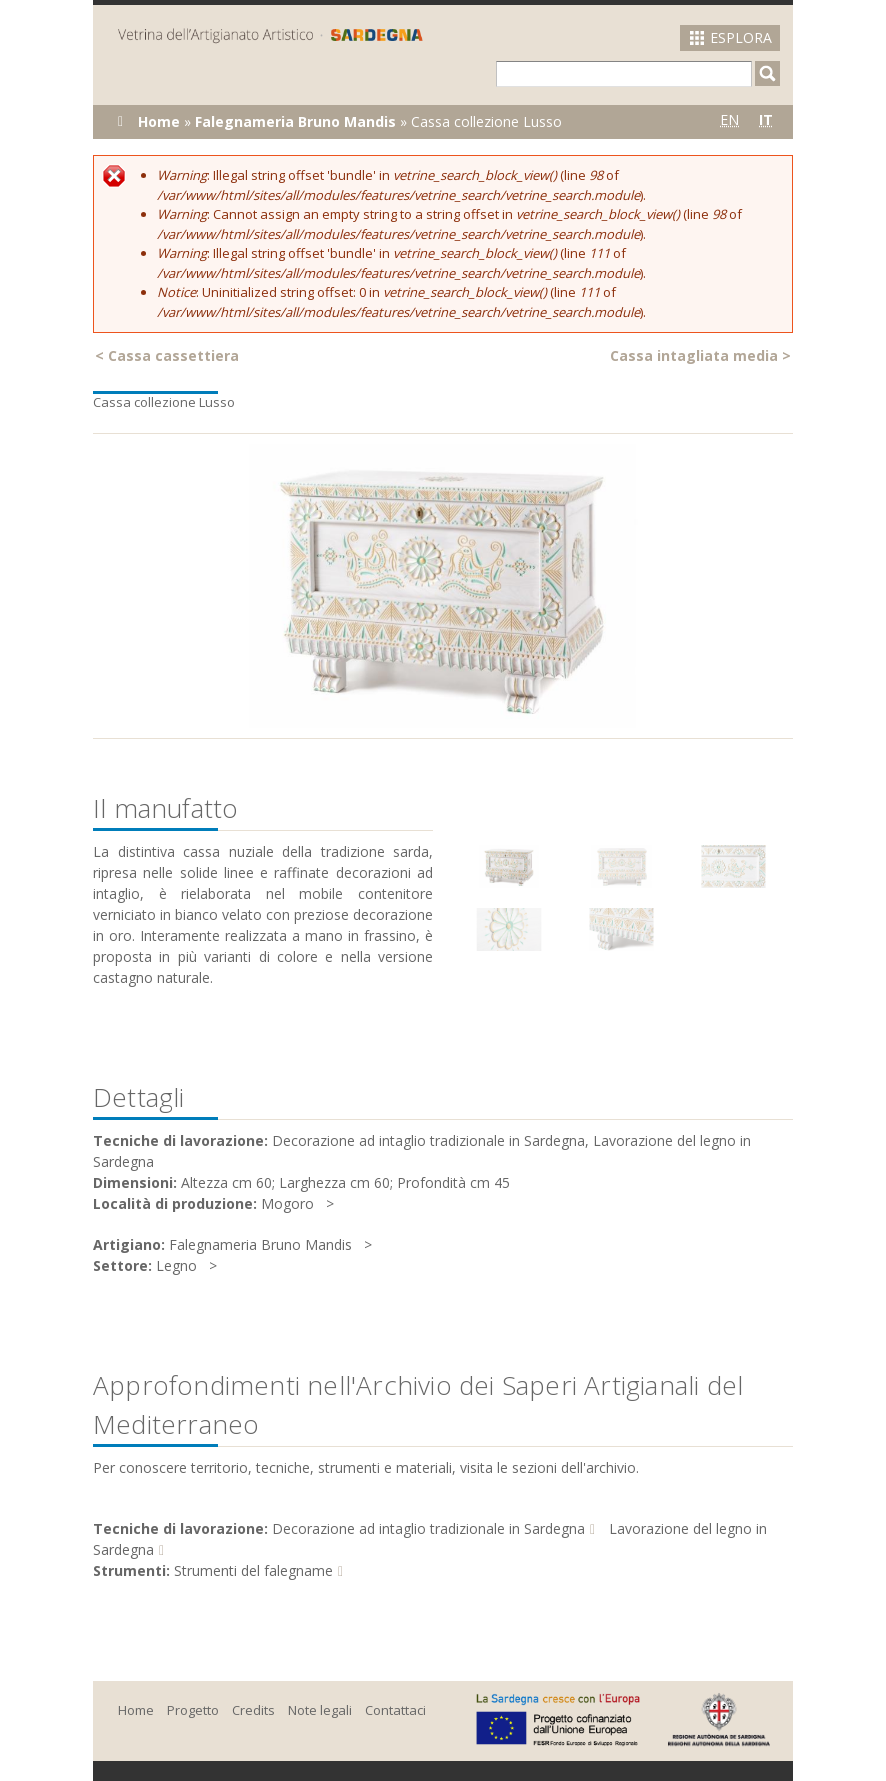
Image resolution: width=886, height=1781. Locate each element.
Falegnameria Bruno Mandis (295, 121)
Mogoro (287, 1203)
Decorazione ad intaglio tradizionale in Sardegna (428, 1528)
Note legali (320, 1710)
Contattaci (395, 1710)
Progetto (193, 1710)
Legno (176, 1265)
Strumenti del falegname (253, 1570)
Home (159, 121)
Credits (253, 1710)
